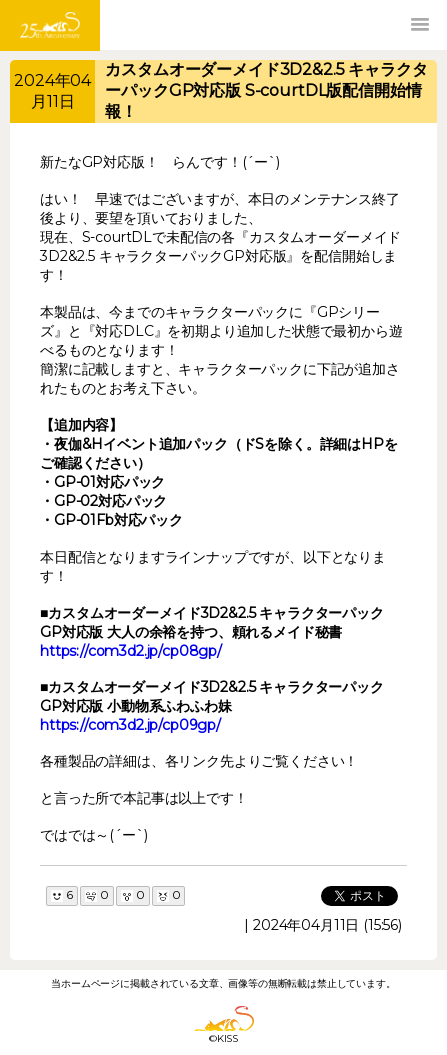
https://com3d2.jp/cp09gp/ (130, 725)
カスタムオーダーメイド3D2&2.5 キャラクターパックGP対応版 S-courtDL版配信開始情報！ (266, 90)
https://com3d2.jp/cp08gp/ (131, 651)
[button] (420, 25)
